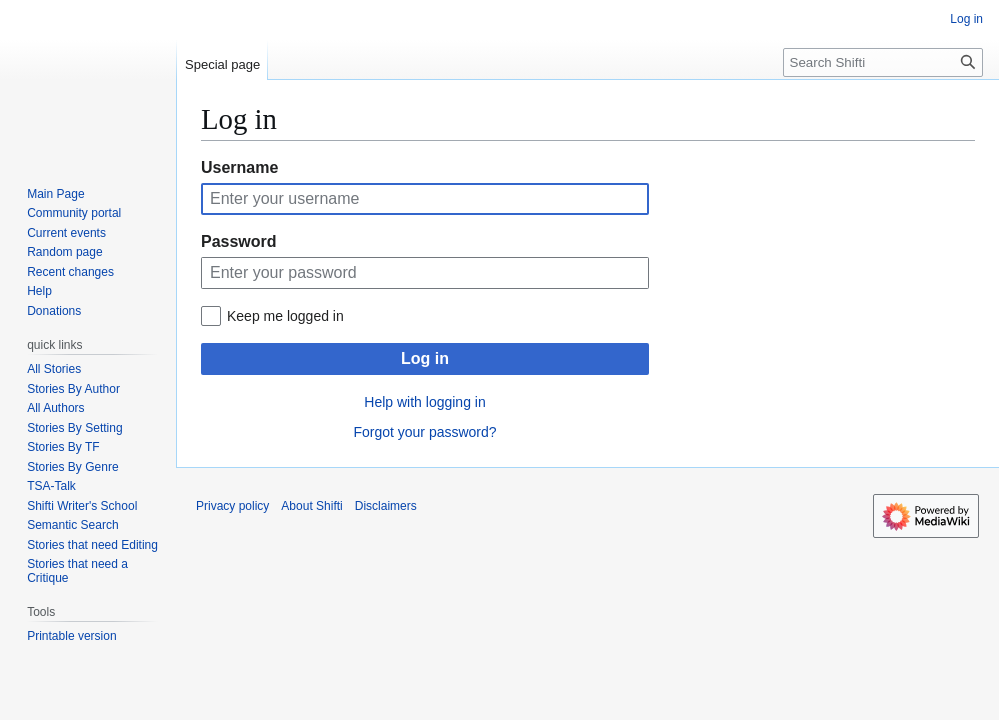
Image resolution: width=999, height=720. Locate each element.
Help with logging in (424, 402)
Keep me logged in (285, 316)
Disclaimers (386, 506)
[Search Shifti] (883, 62)
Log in (425, 358)
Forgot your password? (424, 432)
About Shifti (311, 506)
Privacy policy (232, 506)
